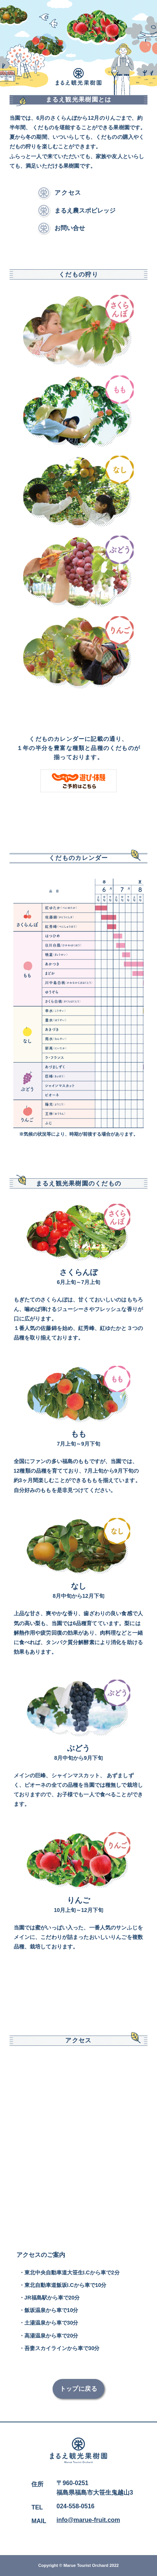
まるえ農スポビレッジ (84, 210)
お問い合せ (69, 228)
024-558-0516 (75, 2506)
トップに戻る (79, 2388)
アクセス (67, 192)
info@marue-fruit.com (88, 2520)
